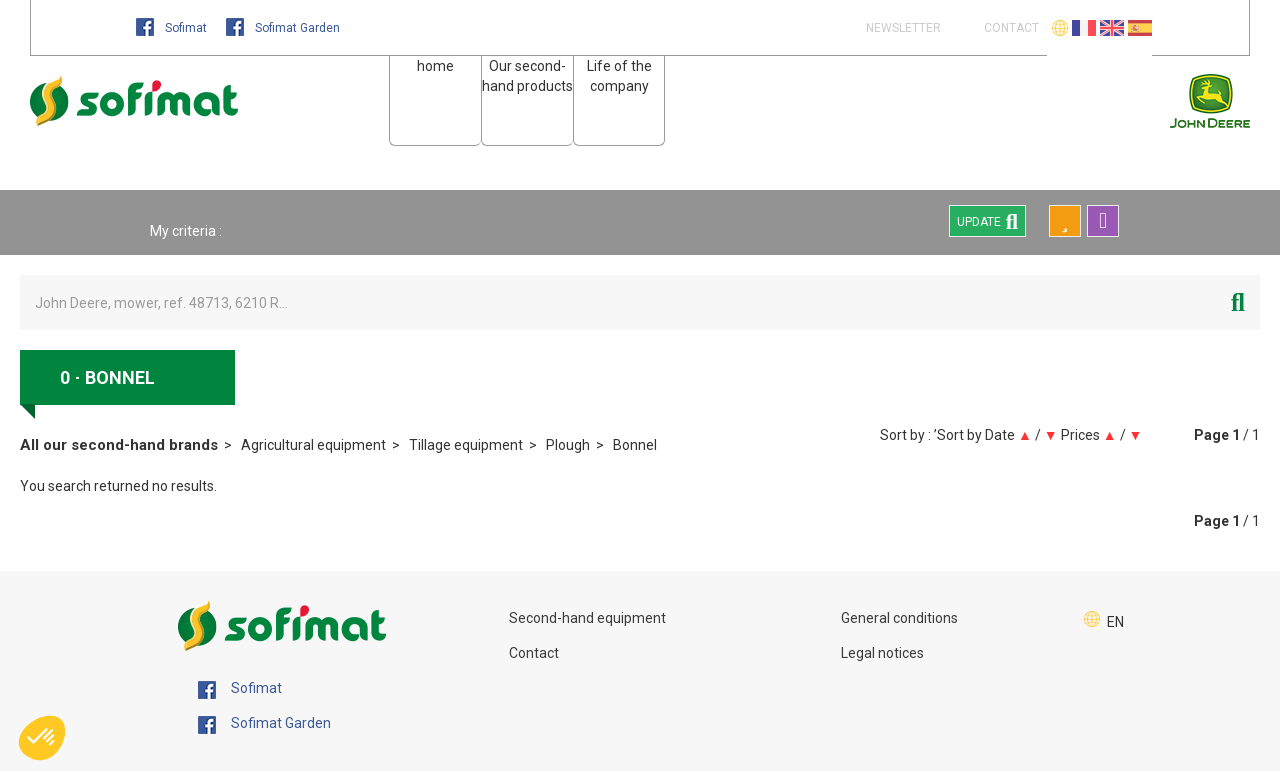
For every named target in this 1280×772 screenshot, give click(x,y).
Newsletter (902, 28)
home (435, 66)
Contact (534, 653)
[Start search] (1238, 302)
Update (987, 221)
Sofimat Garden (283, 28)
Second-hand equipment (587, 618)
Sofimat (173, 28)
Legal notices (882, 653)
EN (1115, 622)
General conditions (899, 618)
